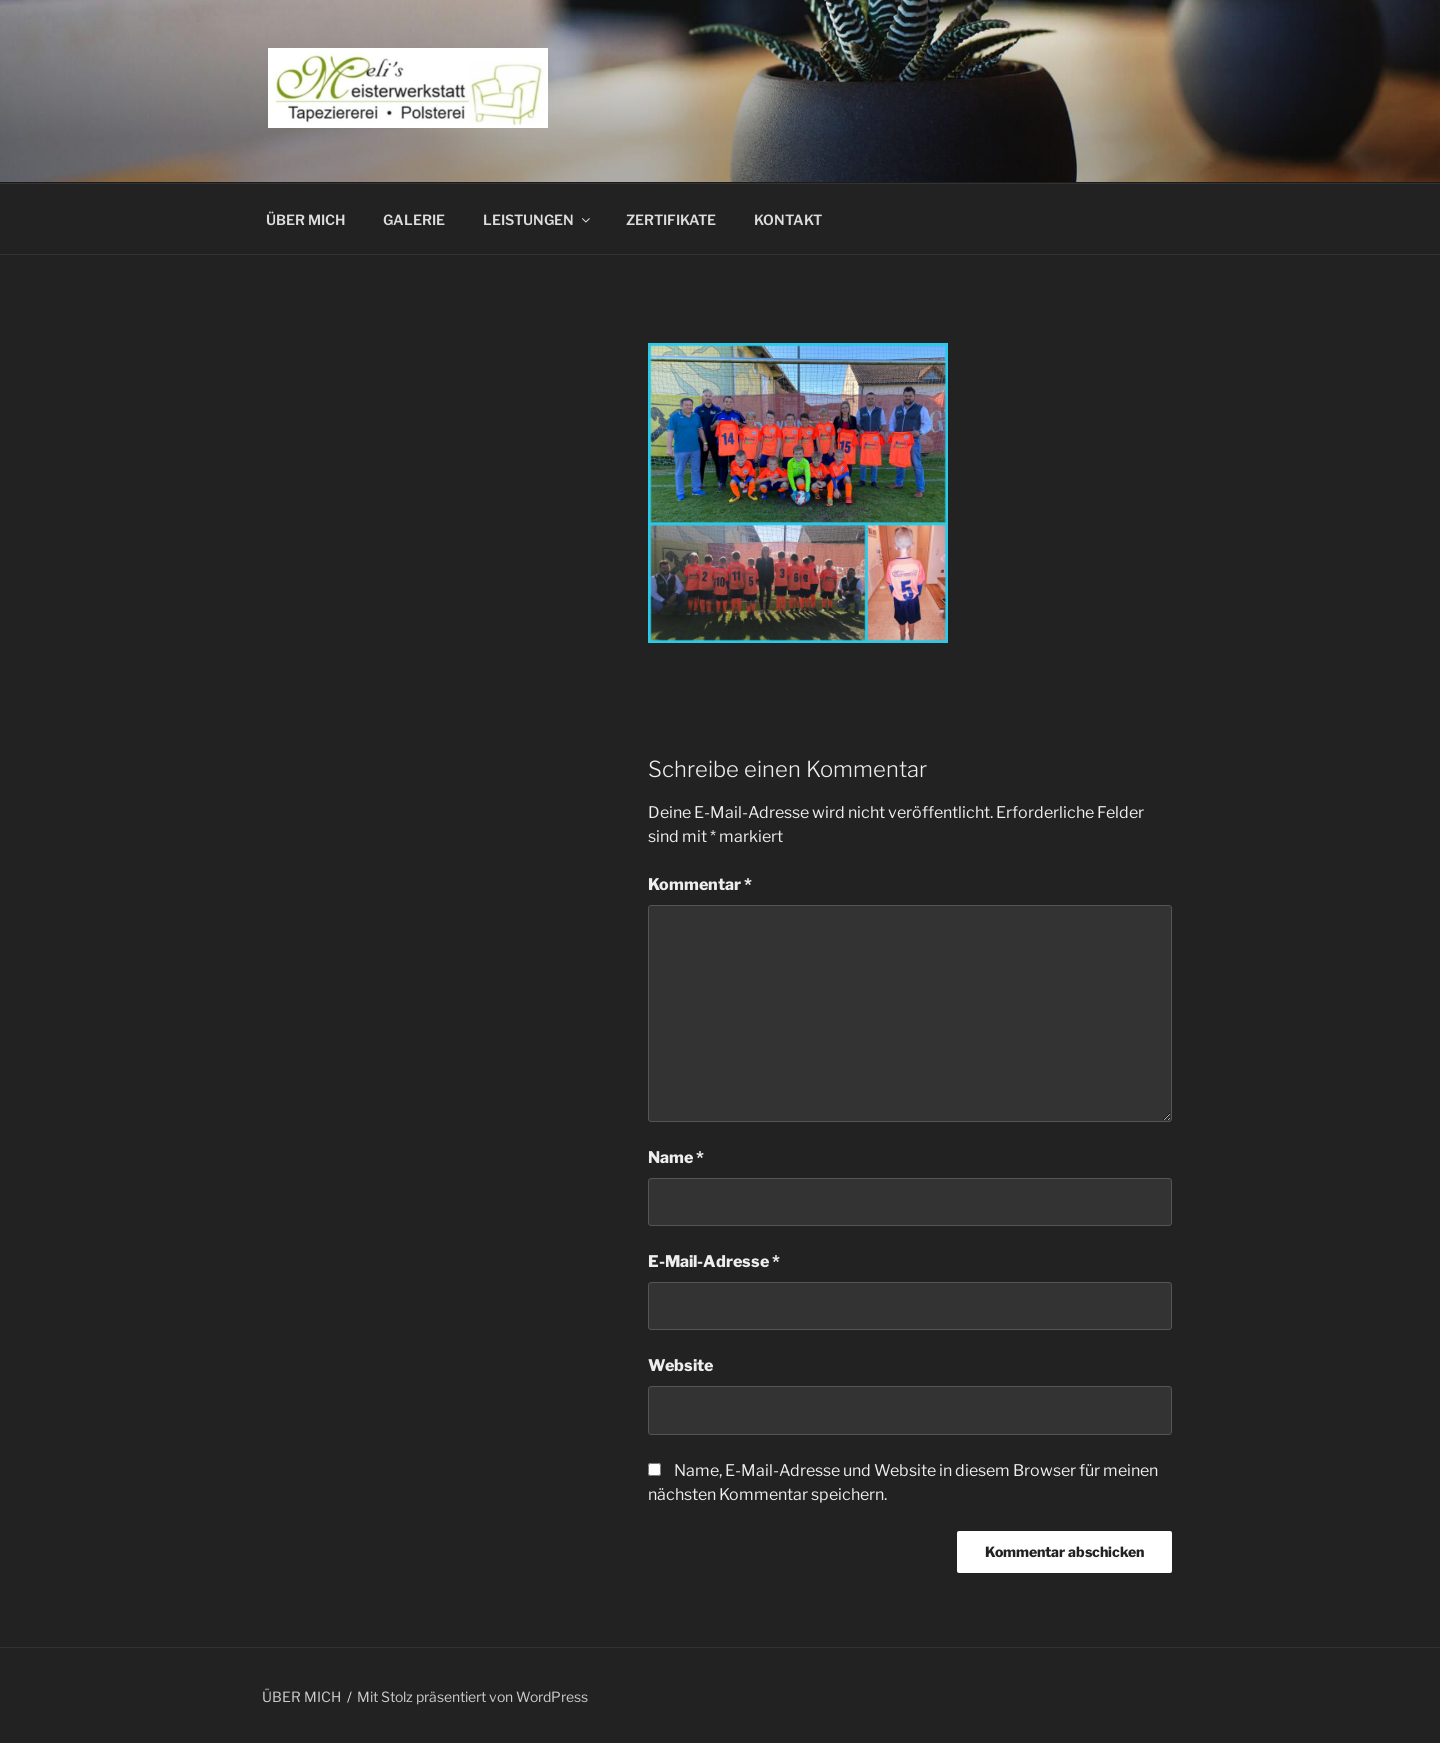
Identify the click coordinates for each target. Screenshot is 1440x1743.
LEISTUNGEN (538, 219)
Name (676, 1157)
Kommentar (700, 884)
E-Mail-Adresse (714, 1261)
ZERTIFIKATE (671, 219)
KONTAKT (788, 219)
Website (680, 1365)
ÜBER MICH (305, 219)
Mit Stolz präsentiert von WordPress (472, 1696)
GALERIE (414, 219)
